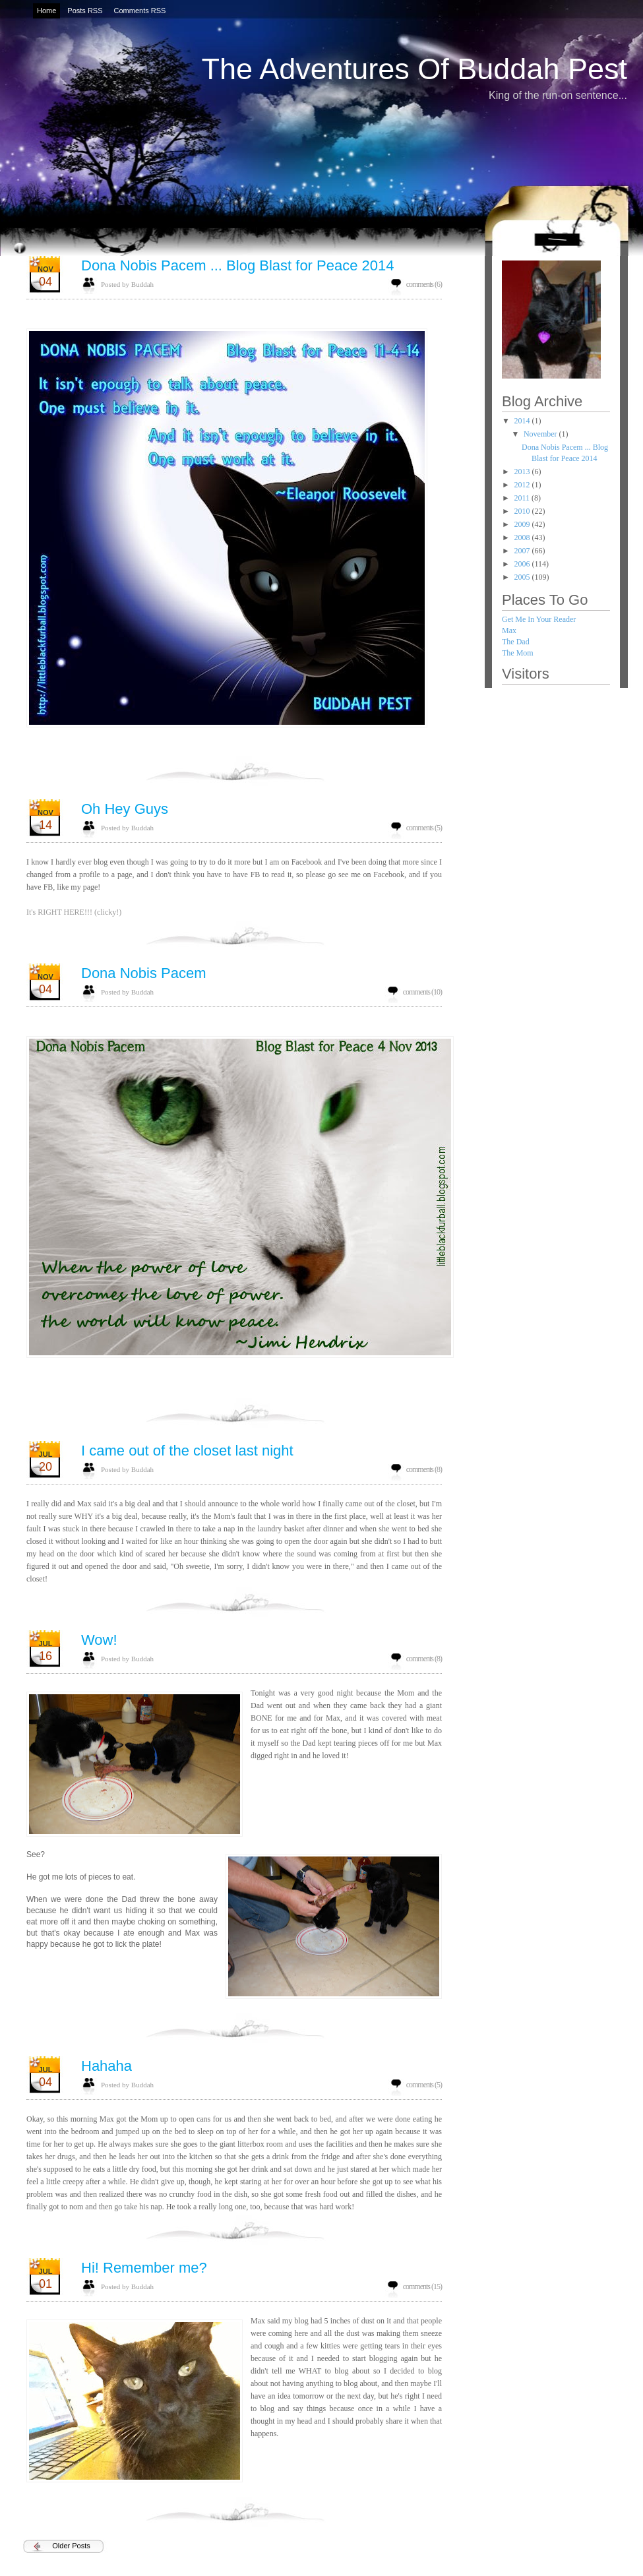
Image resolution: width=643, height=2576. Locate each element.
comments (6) (424, 284)
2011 (523, 498)
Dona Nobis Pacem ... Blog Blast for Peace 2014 (237, 265)
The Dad (516, 641)
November (541, 434)
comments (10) (422, 992)
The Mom (518, 653)
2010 (523, 511)
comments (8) (424, 1469)
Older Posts (71, 2546)
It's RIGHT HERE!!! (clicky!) (73, 912)
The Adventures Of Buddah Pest (414, 69)
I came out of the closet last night (187, 1450)
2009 (523, 524)
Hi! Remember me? (144, 2267)
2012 (523, 484)
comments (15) (422, 2286)
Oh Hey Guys (124, 809)
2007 (523, 550)
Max (509, 630)
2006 (523, 563)
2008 (523, 537)
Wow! (99, 1640)
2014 (523, 420)
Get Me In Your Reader (539, 619)
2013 (523, 471)
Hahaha (106, 2066)
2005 (523, 577)
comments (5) (424, 827)
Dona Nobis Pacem (143, 973)
